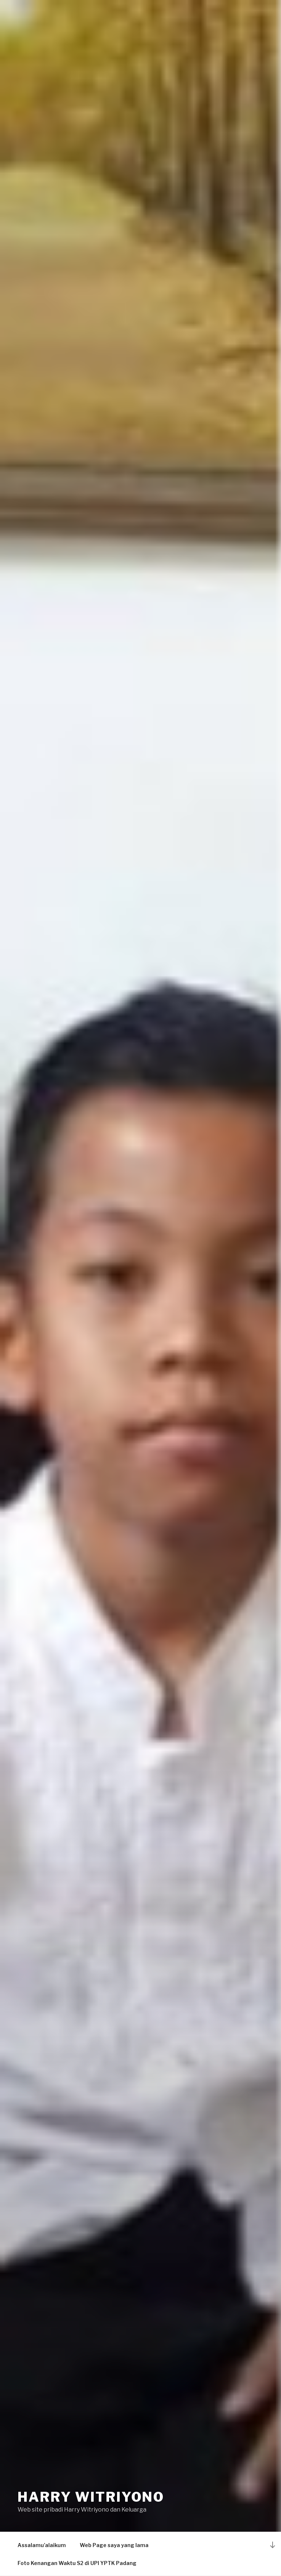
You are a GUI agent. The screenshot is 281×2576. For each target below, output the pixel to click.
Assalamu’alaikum (42, 2545)
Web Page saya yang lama (114, 2545)
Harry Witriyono (91, 2497)
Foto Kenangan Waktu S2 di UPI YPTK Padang (77, 2563)
